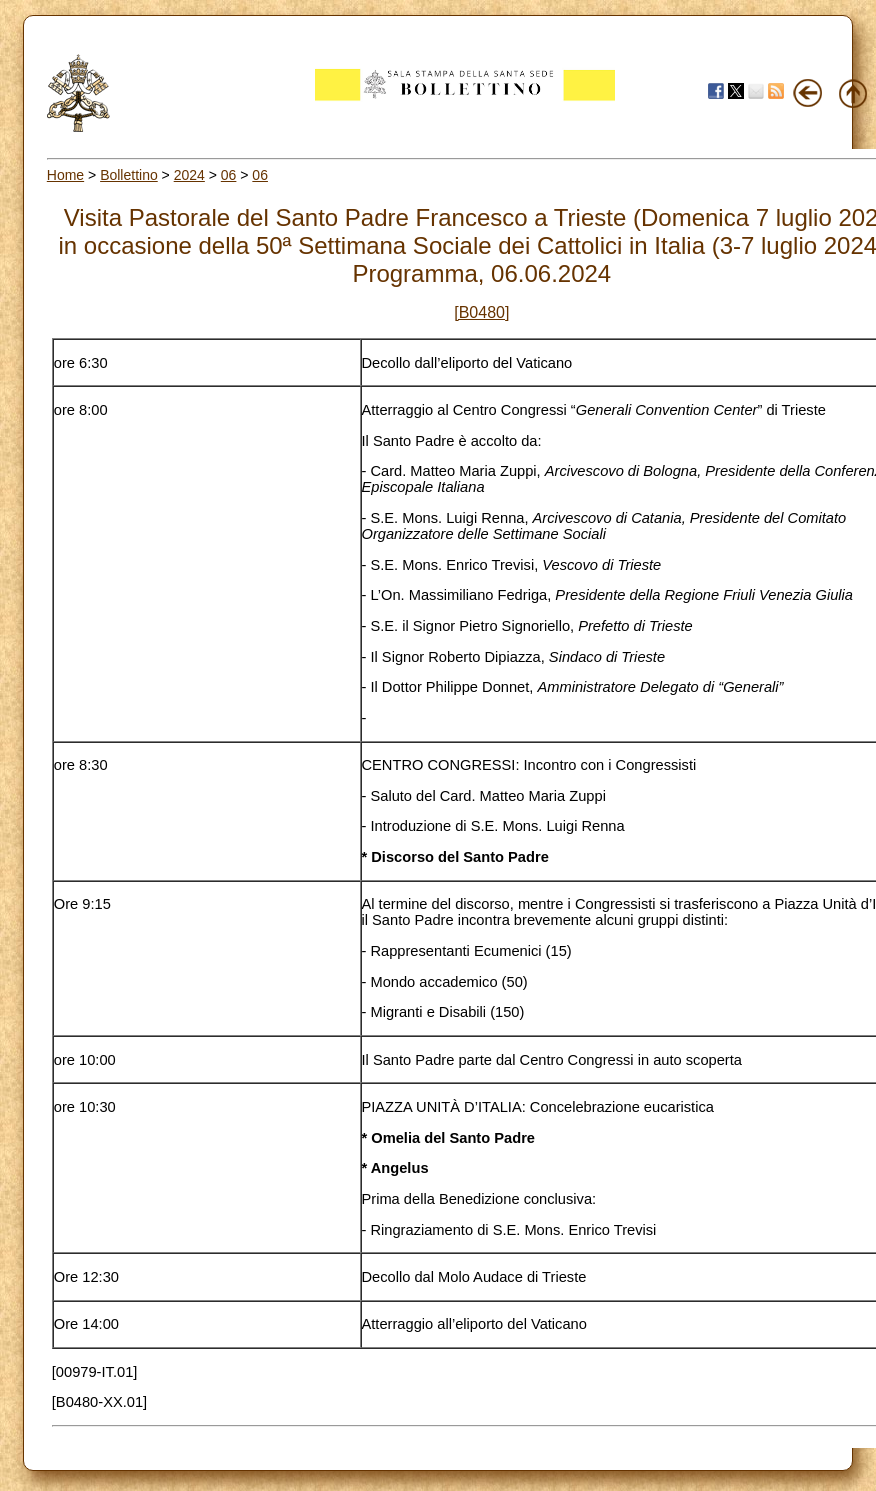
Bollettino (129, 175)
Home (65, 175)
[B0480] (481, 312)
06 (229, 175)
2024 (189, 175)
